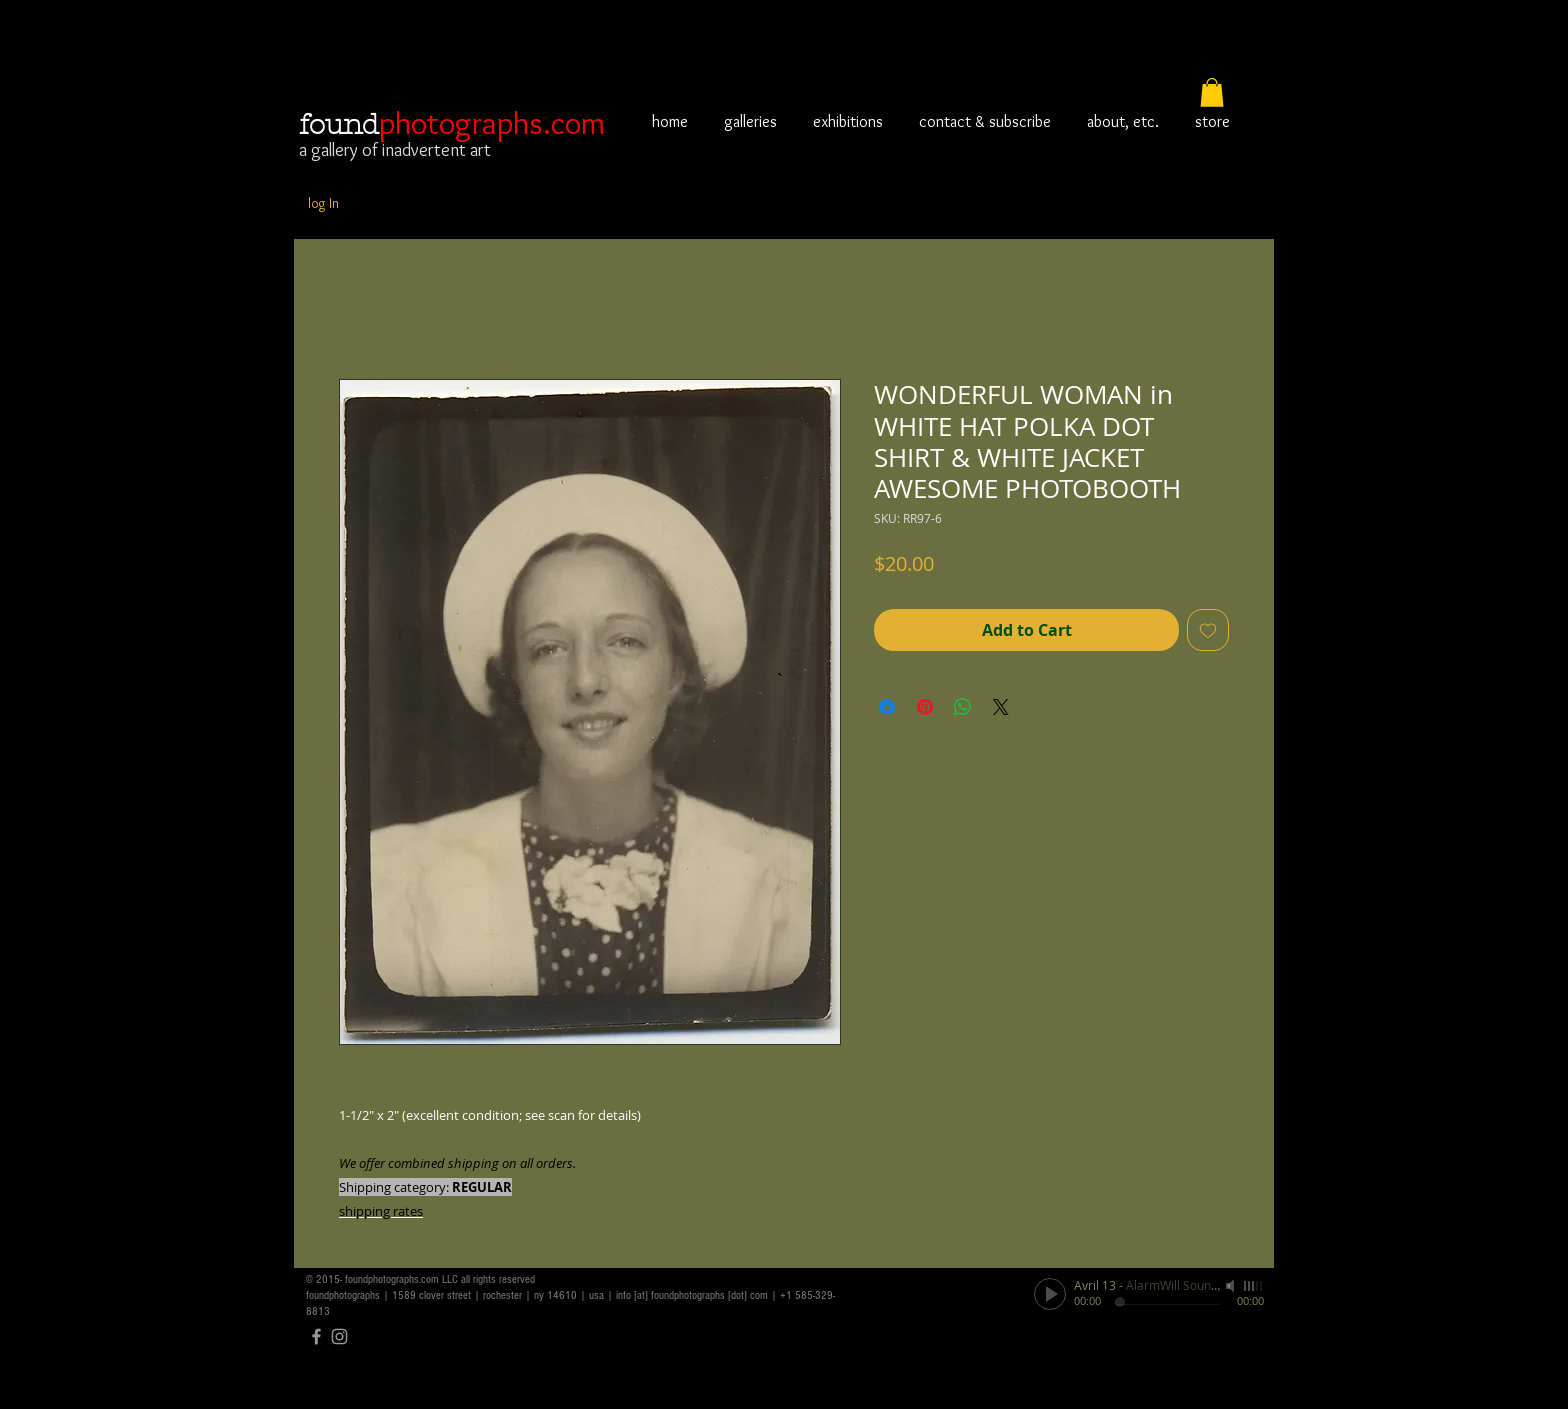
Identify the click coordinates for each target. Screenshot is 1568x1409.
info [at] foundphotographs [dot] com (692, 1295)
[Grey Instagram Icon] (339, 1336)
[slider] (1254, 1286)
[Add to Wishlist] (1208, 630)
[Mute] (1232, 1286)
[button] (1212, 92)
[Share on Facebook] (887, 707)
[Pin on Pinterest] (925, 707)
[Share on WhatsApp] (963, 707)
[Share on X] (1001, 707)
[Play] (1050, 1294)
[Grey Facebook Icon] (316, 1336)
